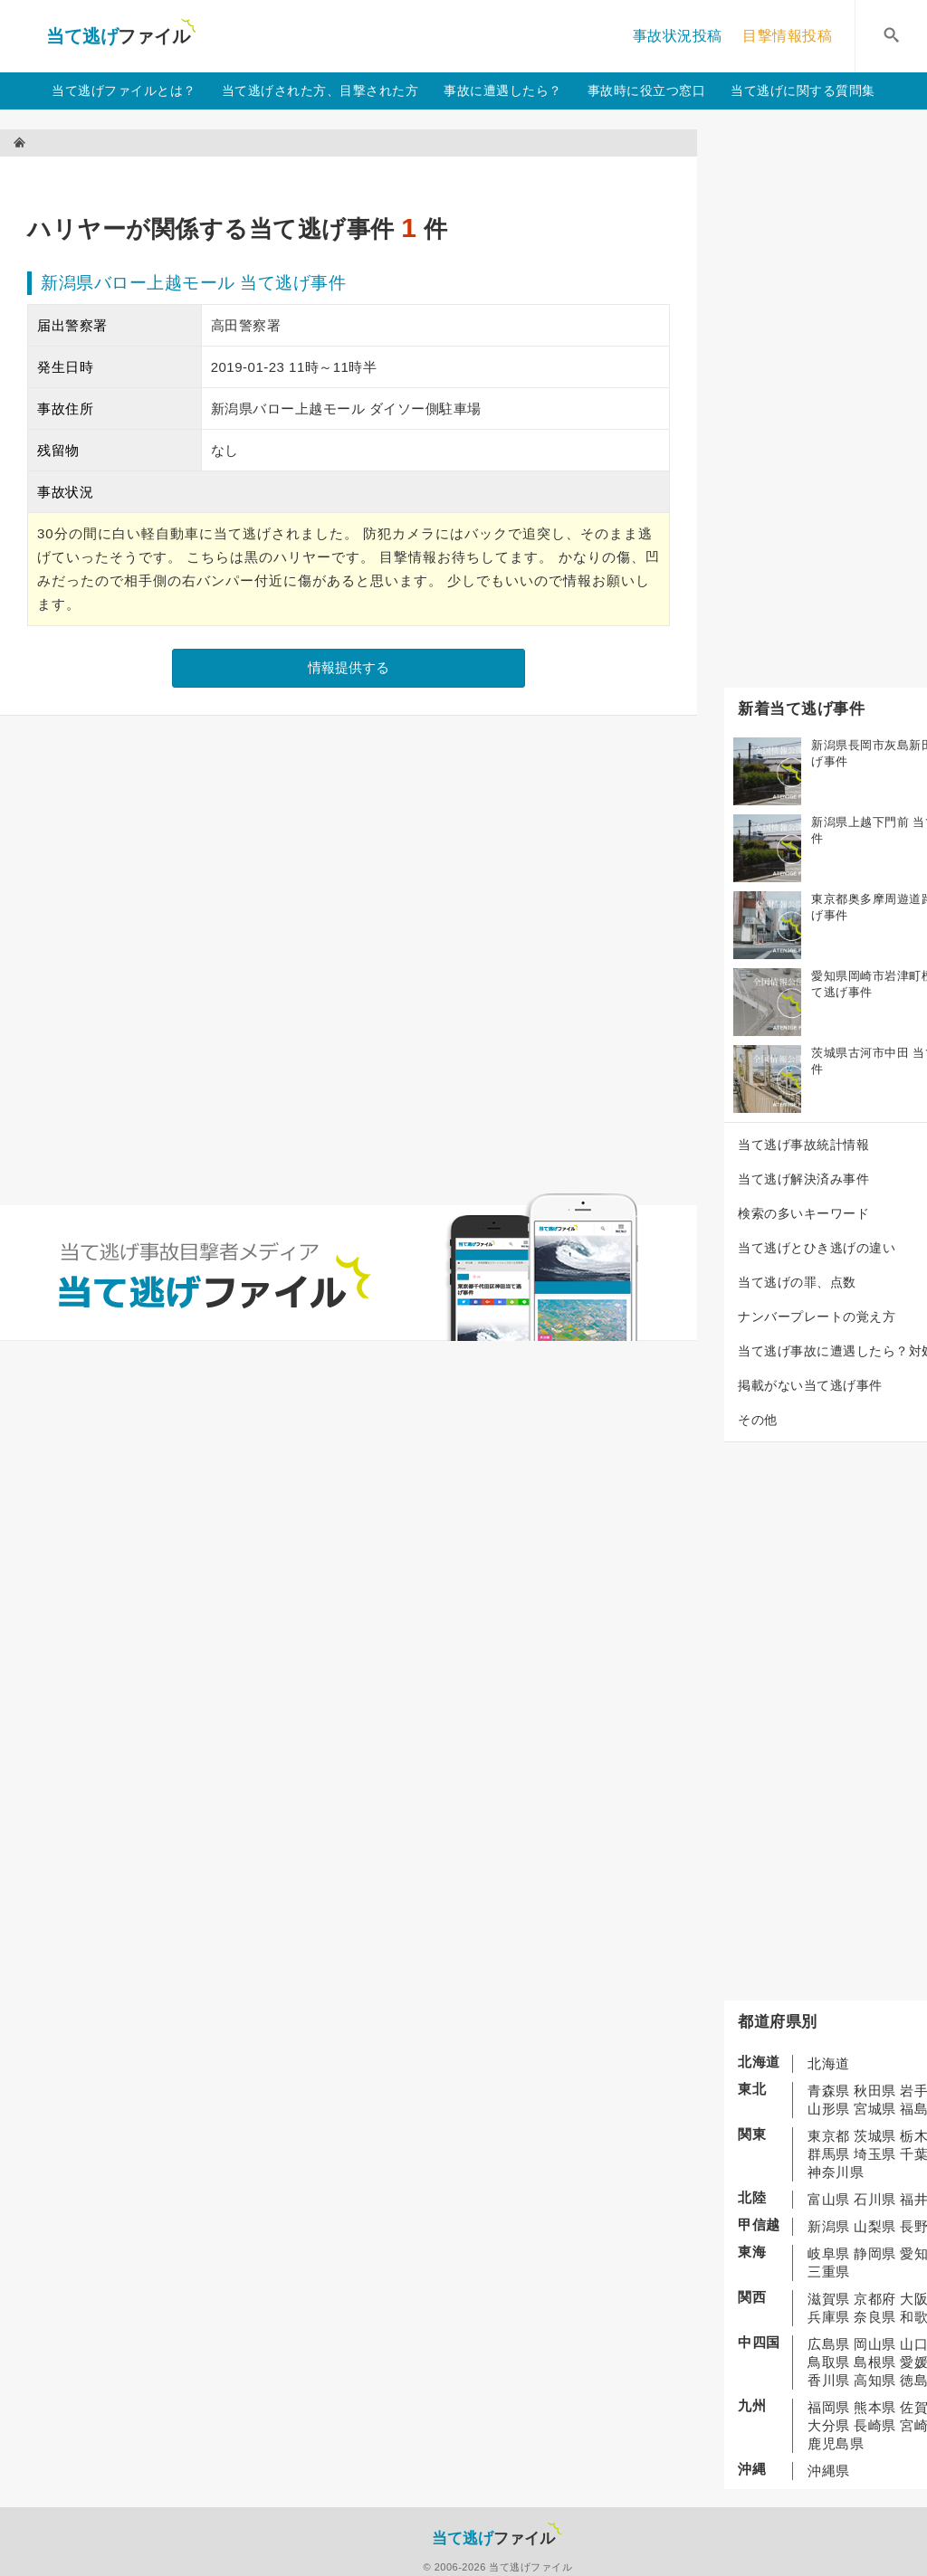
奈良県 (875, 2316)
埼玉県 (875, 2154)
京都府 (875, 2298)
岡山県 (875, 2344)
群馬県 (829, 2154)
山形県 (829, 2108)
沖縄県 (829, 2470)
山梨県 (875, 2226)
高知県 (875, 2380)
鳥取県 (829, 2362)
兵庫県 (829, 2316)
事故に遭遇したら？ (503, 90)
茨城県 (875, 2135)
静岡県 (875, 2253)
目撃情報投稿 (787, 35)
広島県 (829, 2344)
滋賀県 (829, 2298)
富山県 (829, 2199)
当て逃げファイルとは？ (124, 90)
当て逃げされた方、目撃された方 (320, 90)
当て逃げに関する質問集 (803, 90)
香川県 (829, 2380)
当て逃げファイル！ (121, 36)
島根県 (875, 2362)
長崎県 (875, 2425)
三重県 (829, 2271)
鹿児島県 (836, 2443)
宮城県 (875, 2108)
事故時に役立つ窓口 (647, 90)
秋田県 (875, 2090)
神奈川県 (836, 2172)
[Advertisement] (356, 177)
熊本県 (875, 2407)
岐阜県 (829, 2253)
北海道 (829, 2063)
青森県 (829, 2090)
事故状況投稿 (677, 35)
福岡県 (829, 2407)
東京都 (829, 2135)
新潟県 (829, 2226)
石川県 (875, 2199)
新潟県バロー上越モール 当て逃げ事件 (193, 282)
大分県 (829, 2425)
